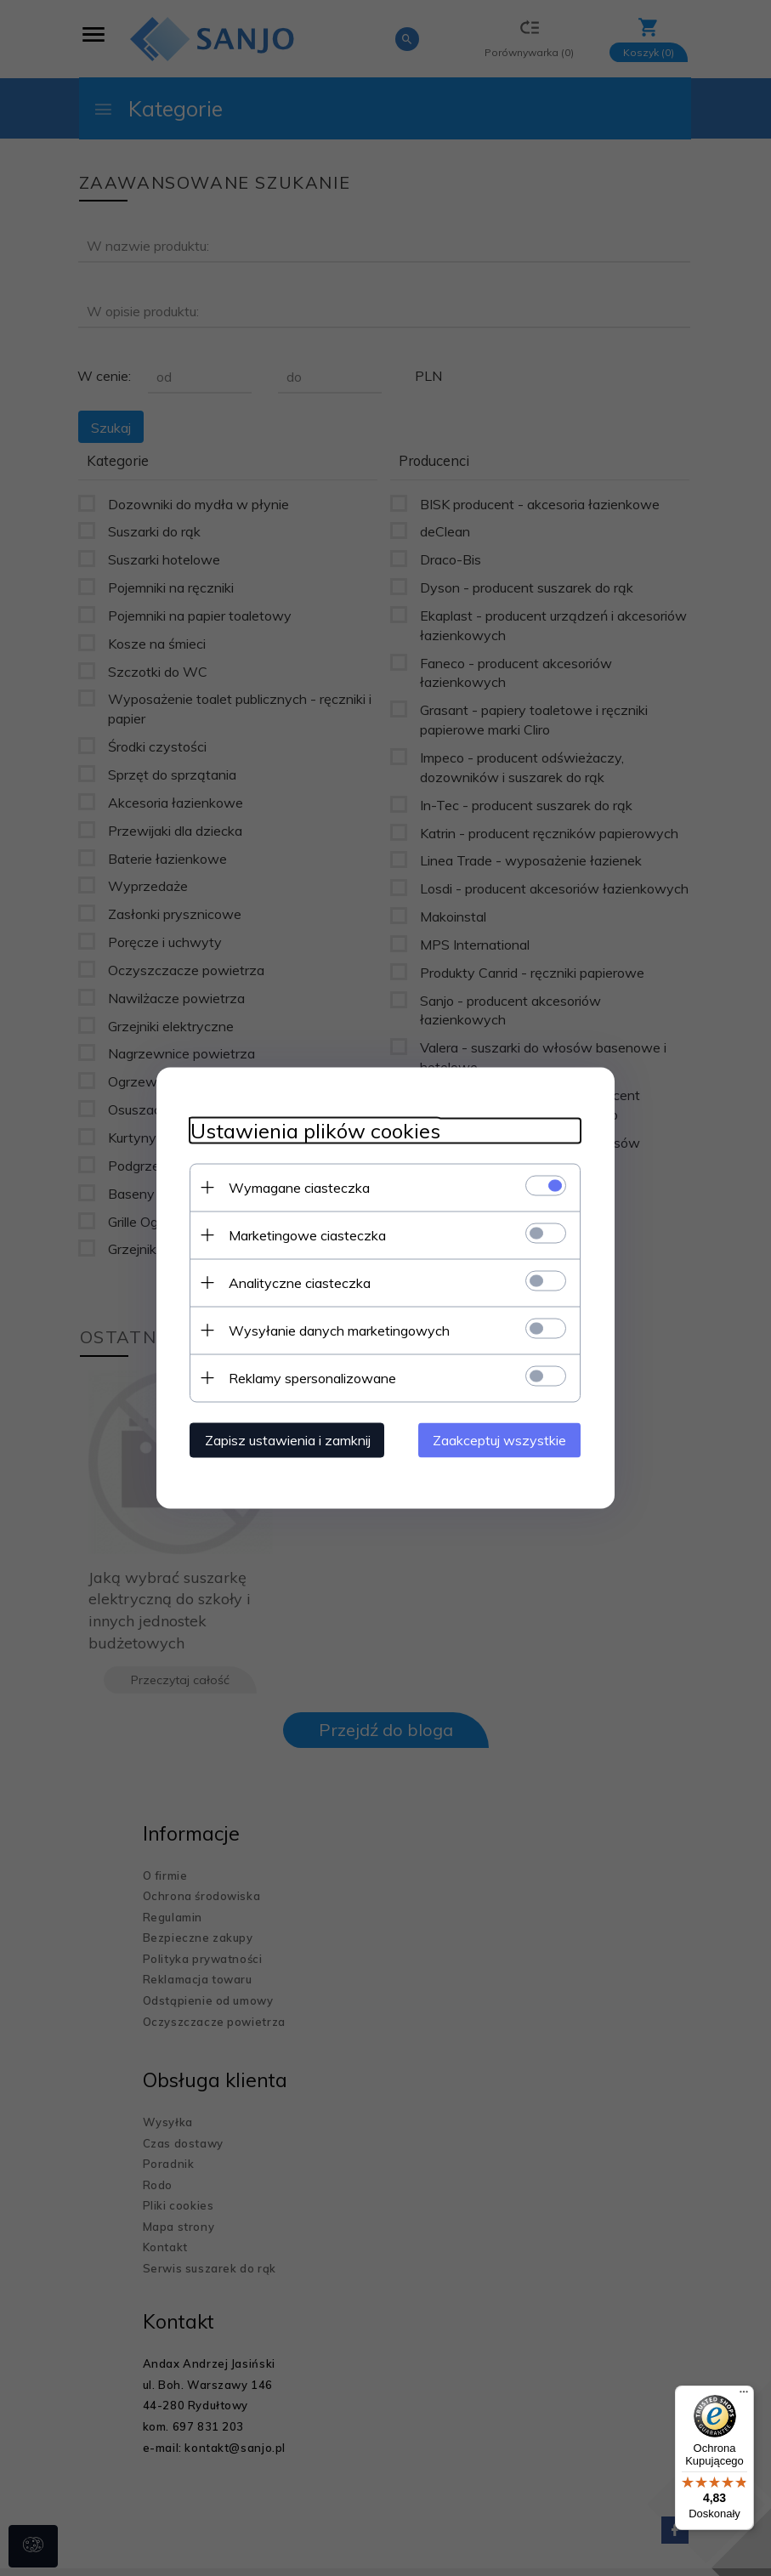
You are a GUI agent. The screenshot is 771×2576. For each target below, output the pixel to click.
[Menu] (744, 2396)
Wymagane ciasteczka (299, 1187)
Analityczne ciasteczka (300, 1282)
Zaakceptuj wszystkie (500, 1440)
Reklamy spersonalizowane (312, 1378)
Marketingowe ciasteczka (307, 1235)
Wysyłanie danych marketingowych (339, 1330)
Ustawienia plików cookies (315, 1131)
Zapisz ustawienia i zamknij (288, 1440)
